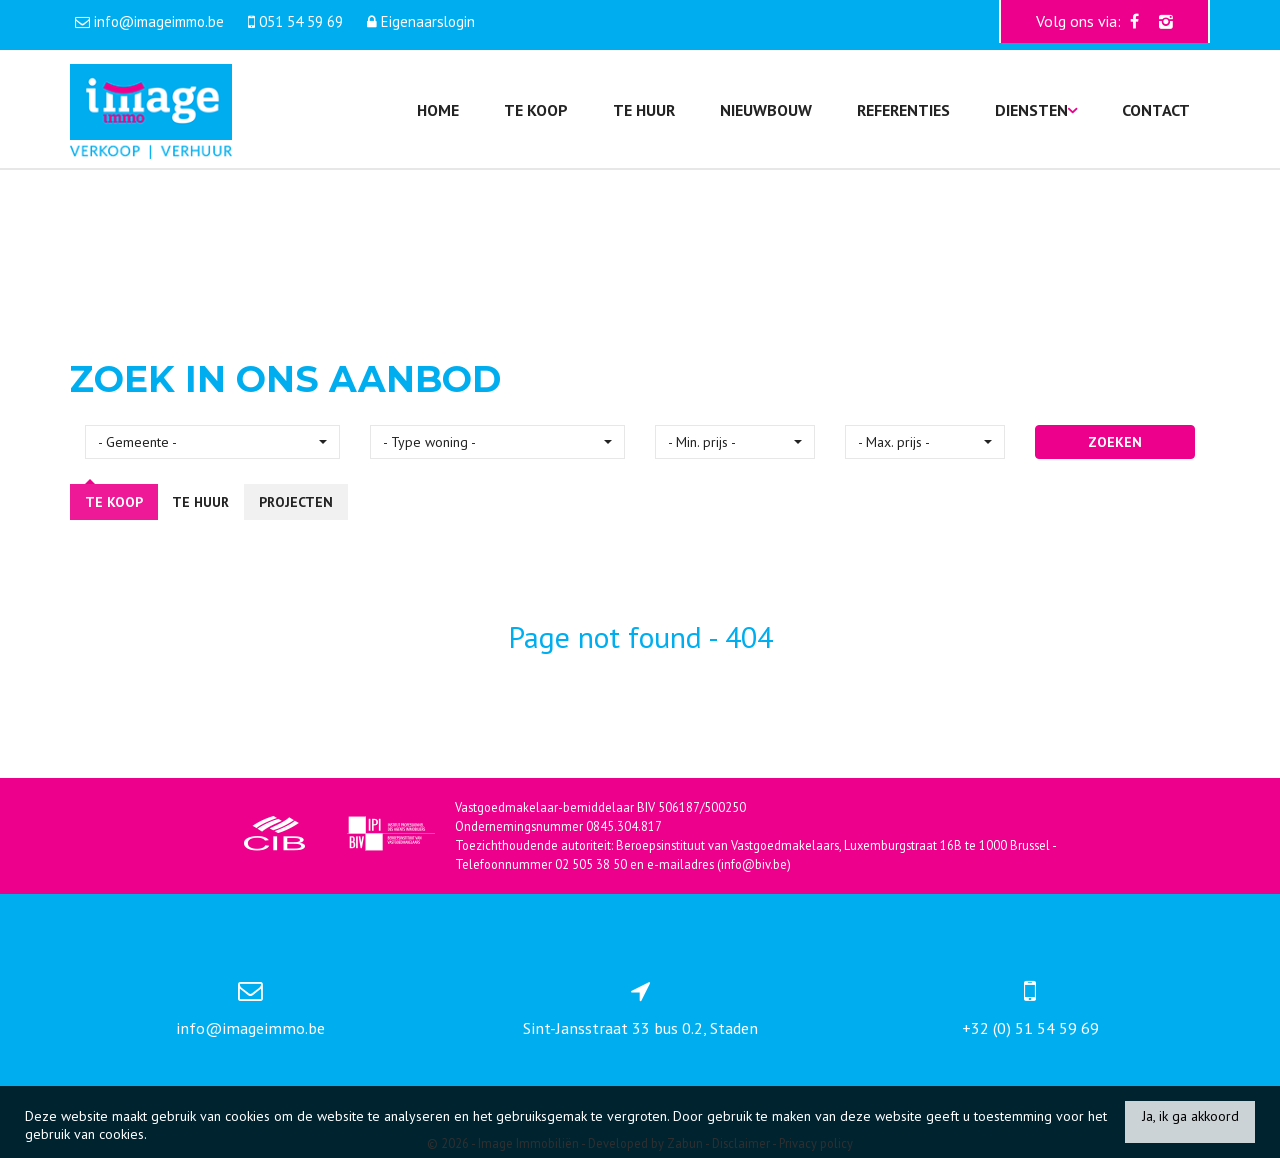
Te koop (536, 110)
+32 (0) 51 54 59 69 (1030, 1028)
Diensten (1036, 110)
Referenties (903, 110)
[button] (212, 442)
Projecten (296, 502)
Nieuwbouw (766, 110)
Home (438, 110)
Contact (1156, 110)
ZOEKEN (1115, 442)
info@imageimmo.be (250, 1028)
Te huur (644, 110)
